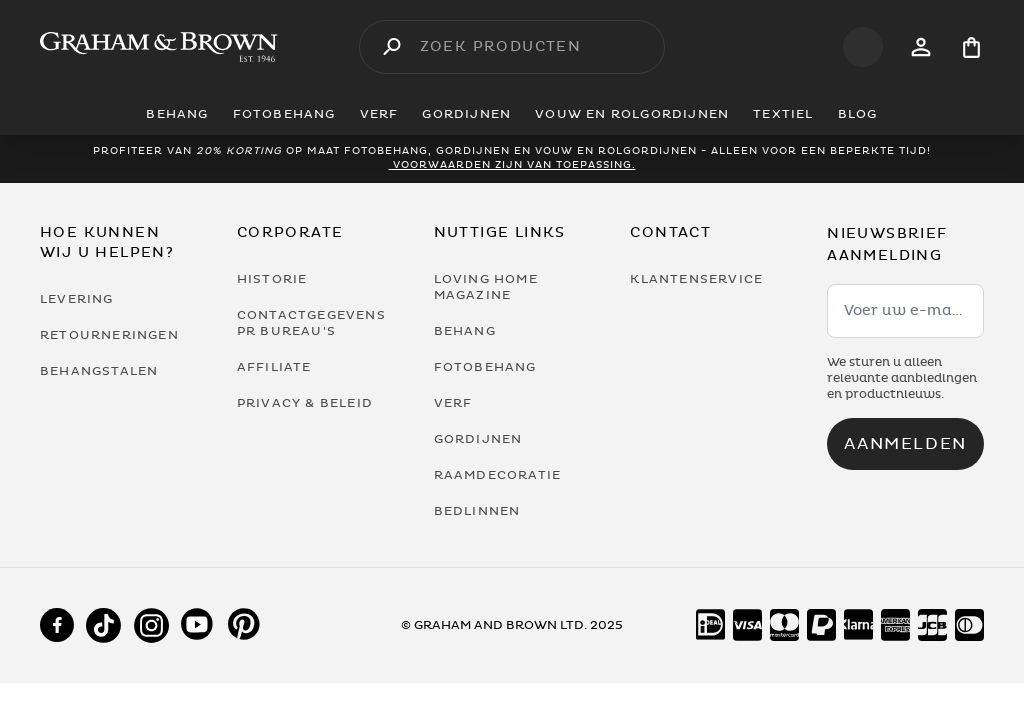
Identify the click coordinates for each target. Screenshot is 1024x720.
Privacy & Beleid (305, 403)
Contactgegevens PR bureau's (311, 323)
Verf (453, 403)
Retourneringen (109, 335)
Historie (272, 279)
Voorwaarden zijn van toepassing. (512, 165)
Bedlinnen (477, 511)
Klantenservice (696, 279)
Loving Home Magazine (486, 287)
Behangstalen (99, 371)
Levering (77, 299)
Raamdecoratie (498, 475)
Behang (465, 331)
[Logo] (159, 47)
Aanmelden (905, 444)
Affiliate (274, 367)
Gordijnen (478, 439)
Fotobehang (485, 367)
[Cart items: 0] (971, 47)
